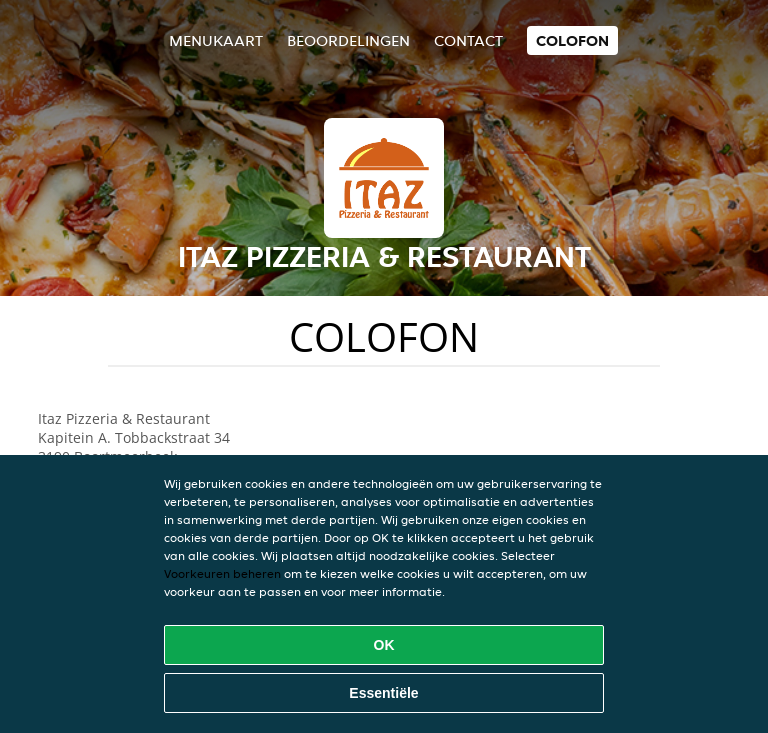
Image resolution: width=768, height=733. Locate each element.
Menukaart (216, 40)
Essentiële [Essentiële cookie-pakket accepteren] (383, 693)
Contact (468, 40)
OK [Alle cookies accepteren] (384, 645)
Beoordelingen (348, 40)
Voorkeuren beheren (222, 573)
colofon (572, 40)
